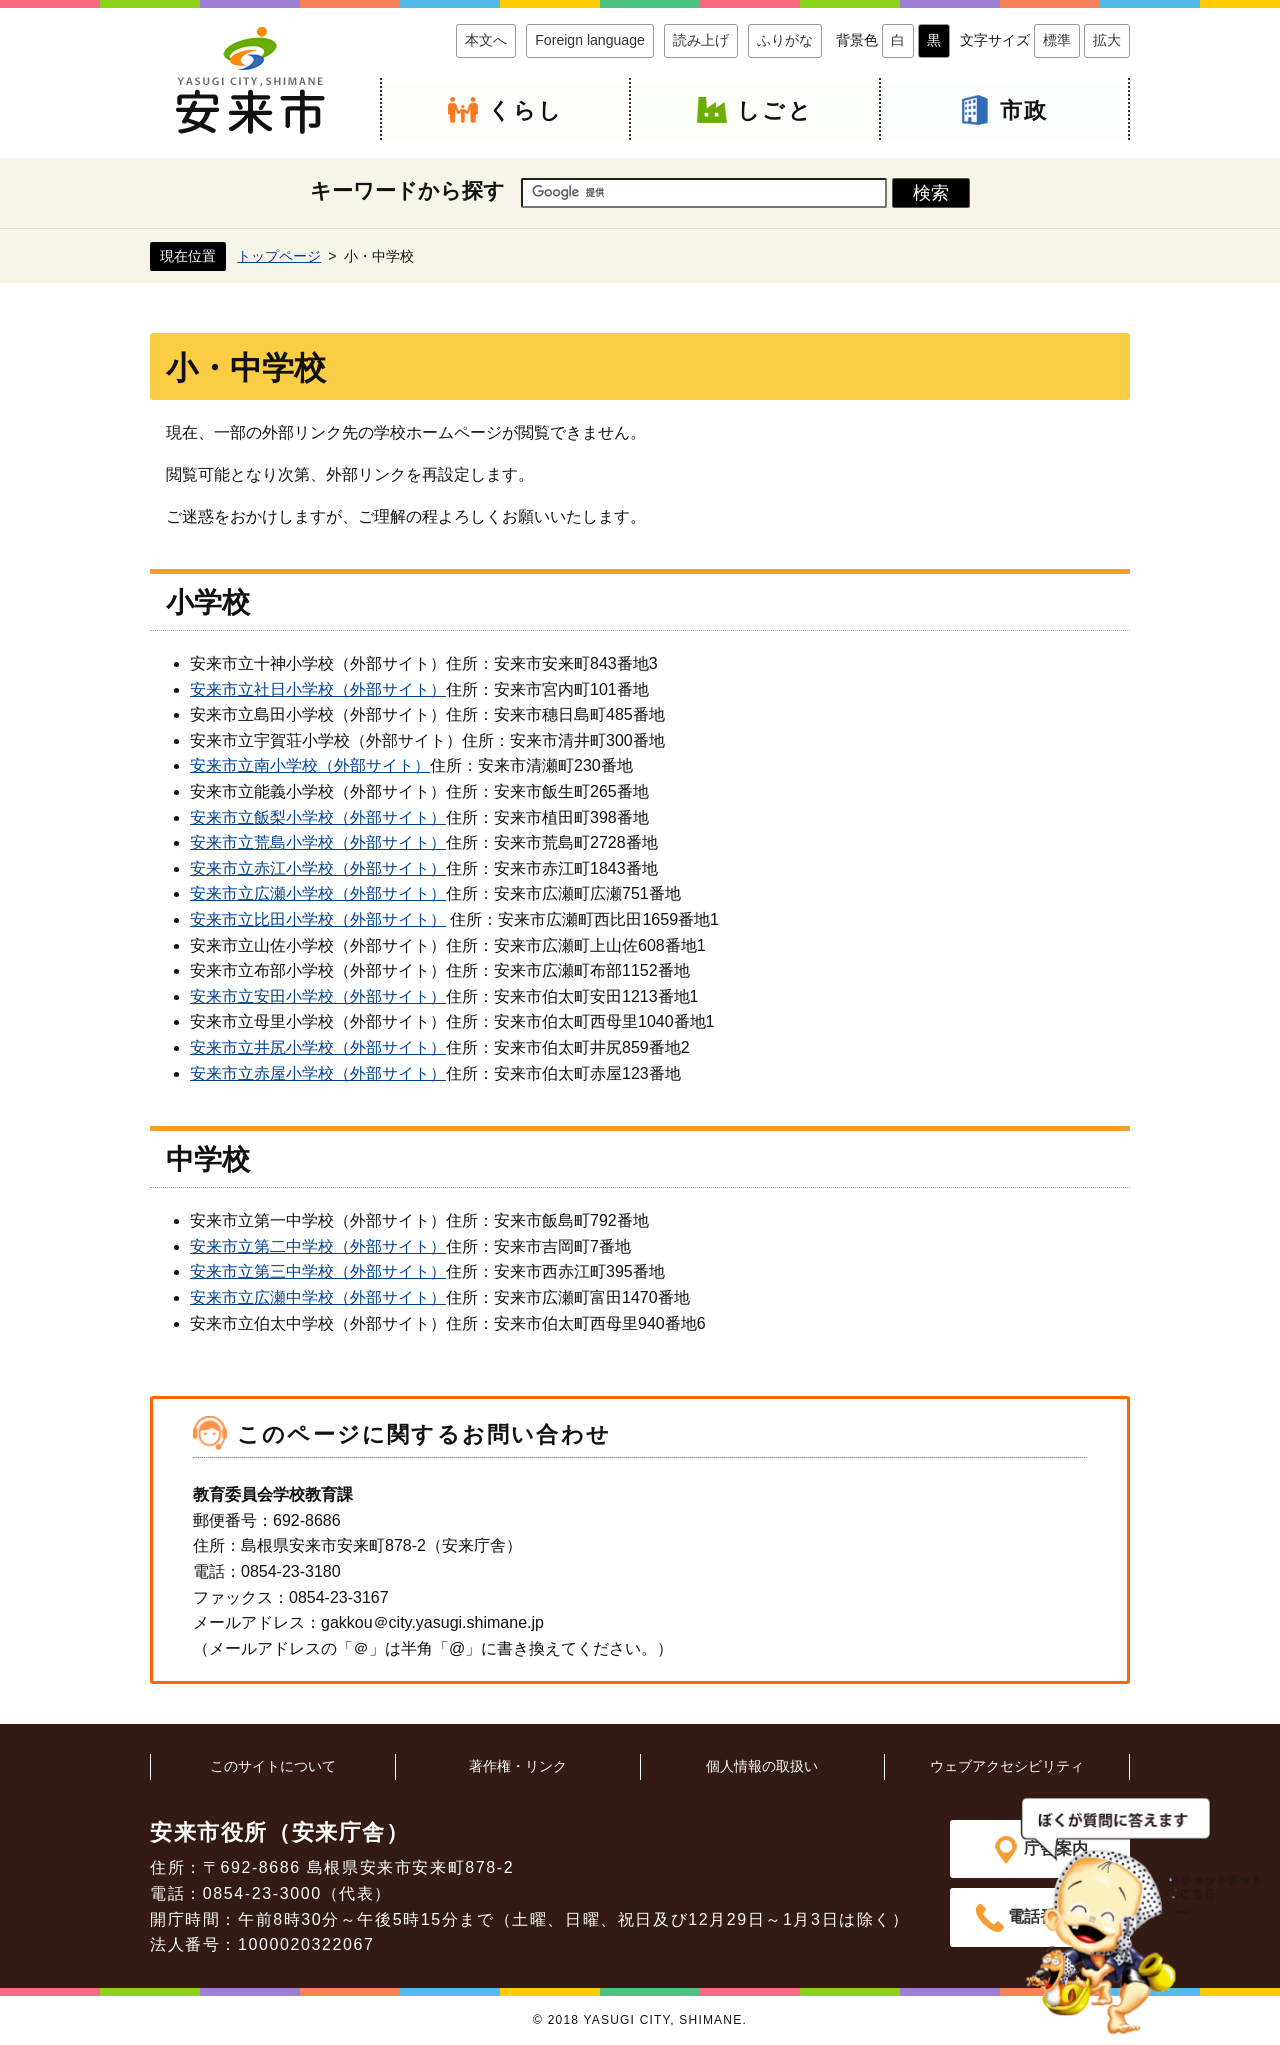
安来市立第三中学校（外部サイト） (318, 1271)
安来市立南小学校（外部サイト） (310, 765)
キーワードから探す (407, 190)
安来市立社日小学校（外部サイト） (318, 689)
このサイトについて (273, 1766)
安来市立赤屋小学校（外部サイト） (318, 1072)
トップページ (279, 255)
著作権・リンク (518, 1766)
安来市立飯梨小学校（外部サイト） (318, 817)
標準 (1057, 40)
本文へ (486, 40)
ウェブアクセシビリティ (1007, 1766)
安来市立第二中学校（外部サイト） (318, 1246)
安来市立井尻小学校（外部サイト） (318, 1047)
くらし (526, 110)
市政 (1024, 110)
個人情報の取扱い (762, 1766)
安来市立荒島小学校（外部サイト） (318, 842)
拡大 (1107, 40)
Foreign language (590, 40)
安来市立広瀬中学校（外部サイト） (318, 1297)
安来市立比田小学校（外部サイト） (318, 919)
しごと (775, 110)
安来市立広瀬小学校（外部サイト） (318, 893)
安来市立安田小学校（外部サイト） (318, 996)
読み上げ (701, 40)
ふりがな (785, 40)
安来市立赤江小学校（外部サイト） (318, 868)
